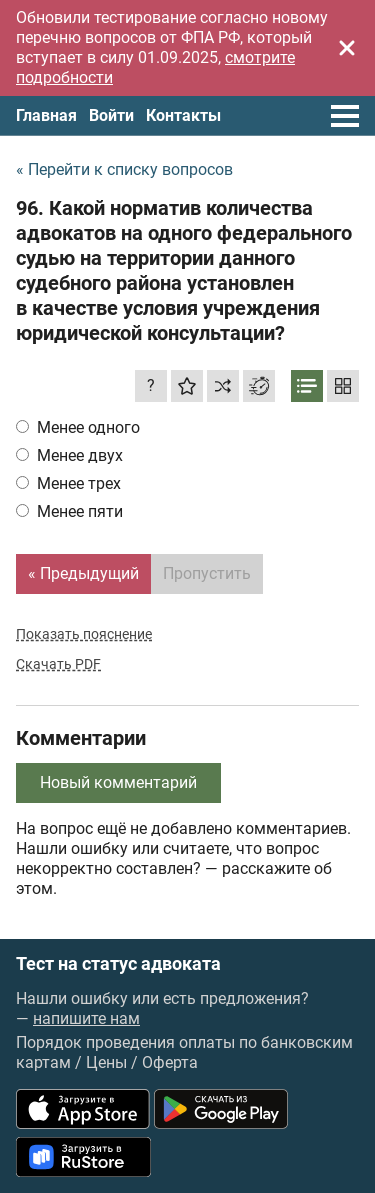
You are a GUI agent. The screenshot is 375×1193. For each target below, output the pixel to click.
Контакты (183, 115)
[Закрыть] (347, 48)
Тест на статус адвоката (118, 964)
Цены (106, 1062)
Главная (46, 115)
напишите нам (86, 1018)
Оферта (170, 1062)
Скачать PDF (58, 664)
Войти (111, 115)
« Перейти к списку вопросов (124, 169)
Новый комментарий (118, 782)
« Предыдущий (83, 573)
